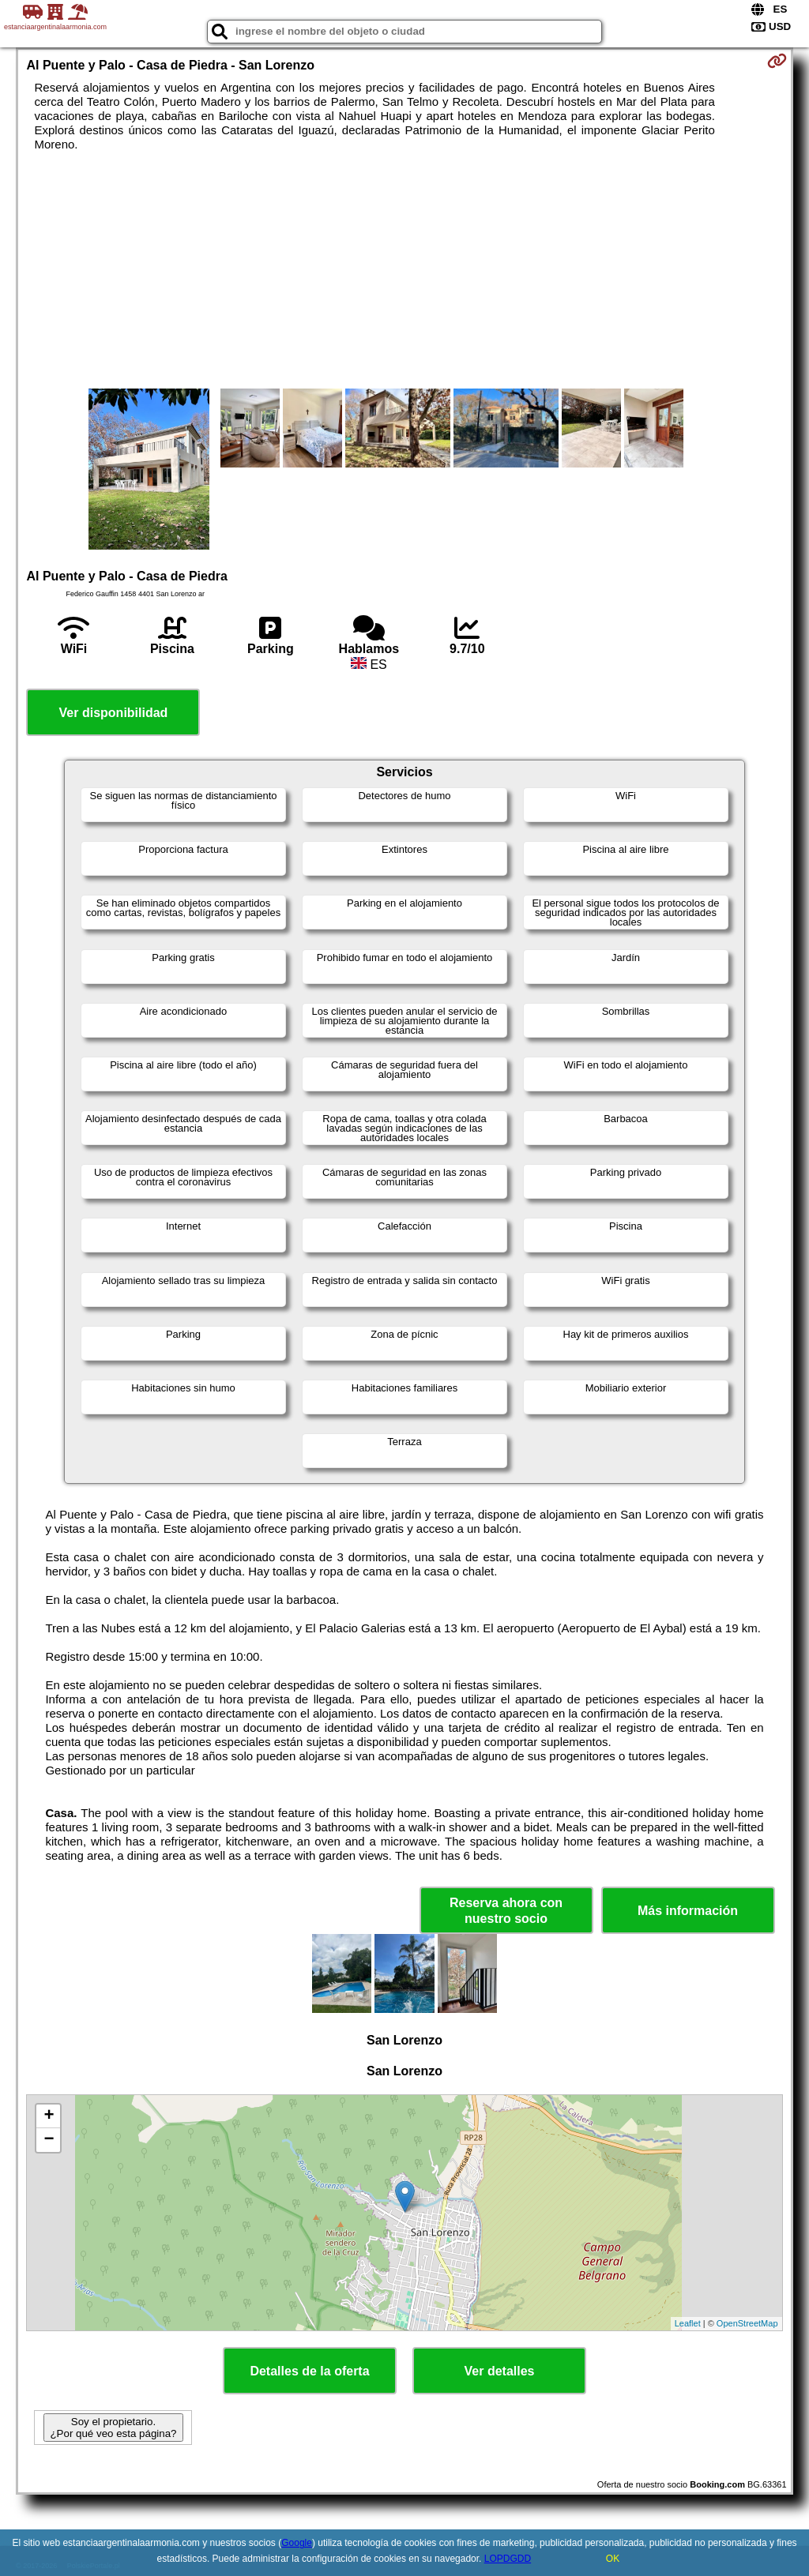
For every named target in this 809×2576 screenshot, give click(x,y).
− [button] (48, 2140)
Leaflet (688, 2323)
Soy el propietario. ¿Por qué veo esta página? (113, 2427)
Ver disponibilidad (113, 712)
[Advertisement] (405, 270)
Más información (688, 1910)
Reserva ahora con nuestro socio (506, 1910)
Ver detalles (500, 2371)
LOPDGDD (507, 2558)
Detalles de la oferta (309, 2371)
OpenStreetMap (747, 2323)
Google (296, 2542)
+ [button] (48, 2116)
